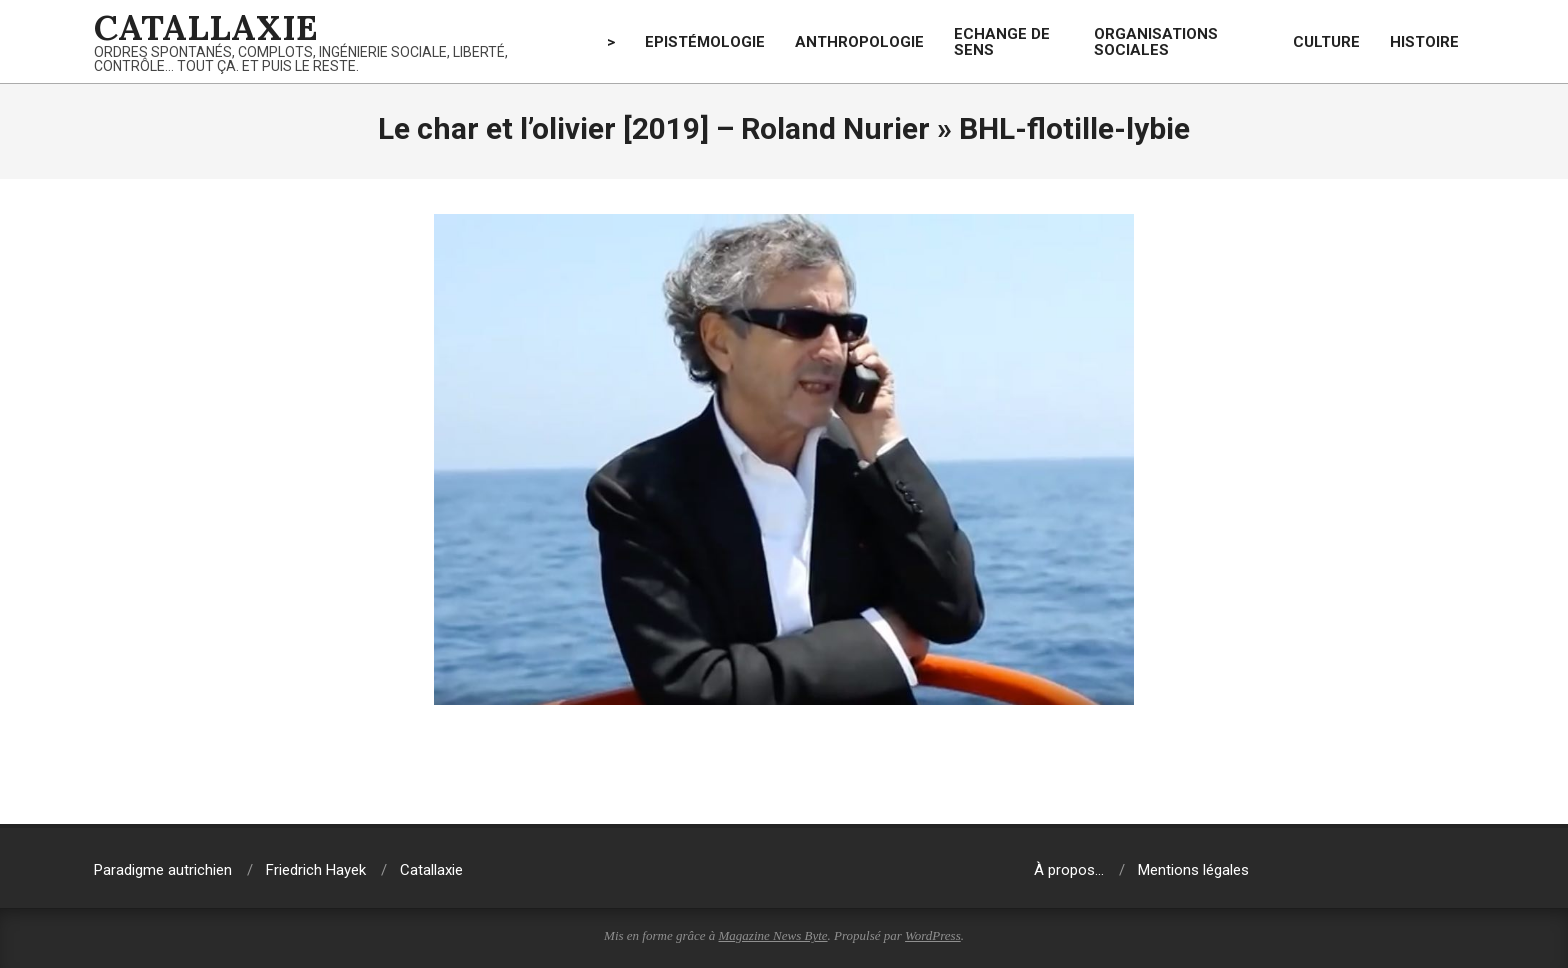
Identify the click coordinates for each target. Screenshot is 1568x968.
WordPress (933, 935)
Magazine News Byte (773, 935)
